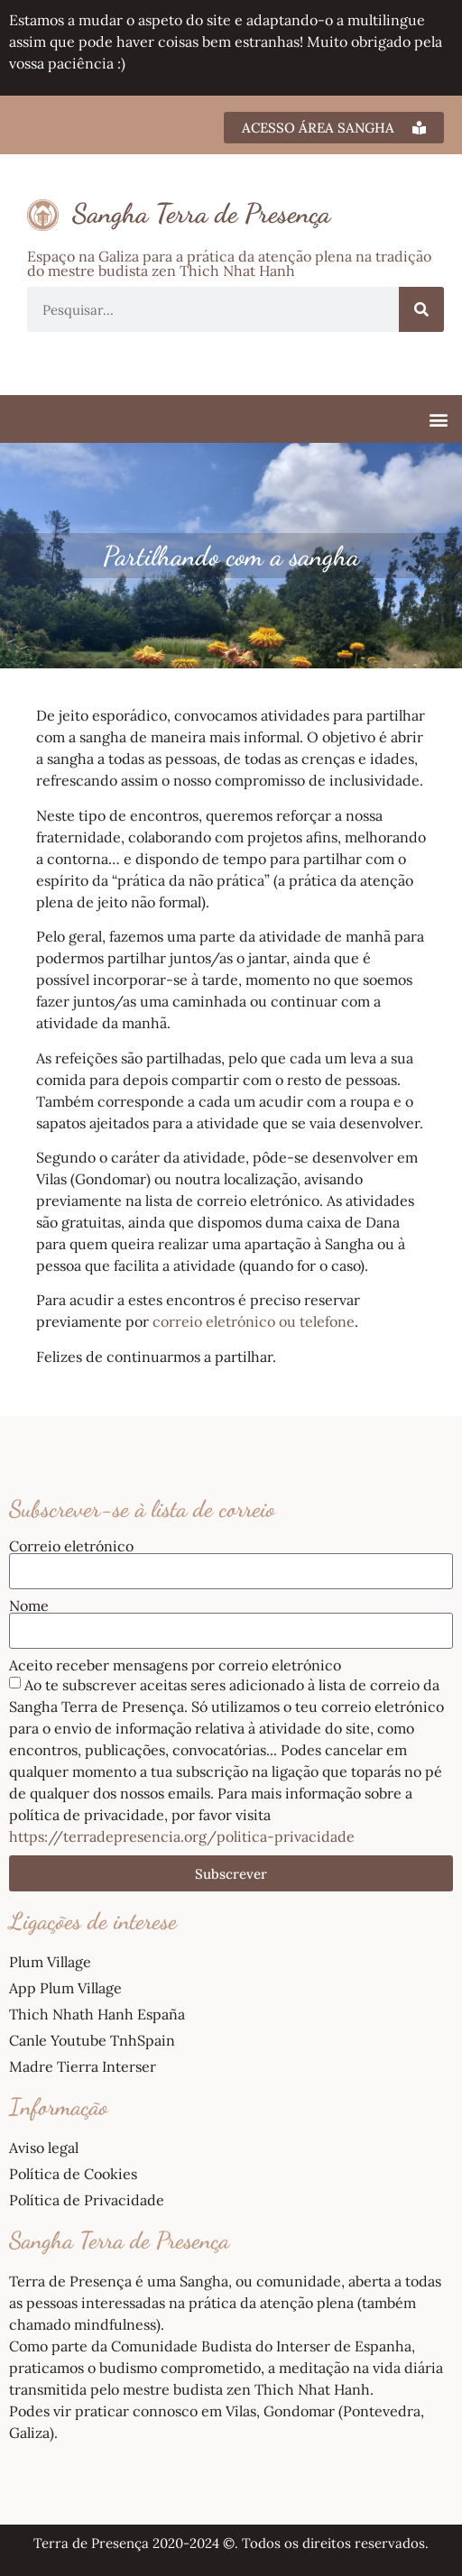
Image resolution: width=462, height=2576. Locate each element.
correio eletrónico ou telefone (253, 1321)
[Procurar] (421, 309)
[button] (438, 419)
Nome (29, 1605)
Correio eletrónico (71, 1546)
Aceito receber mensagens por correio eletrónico (175, 1665)
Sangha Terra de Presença (201, 213)
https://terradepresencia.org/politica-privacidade (182, 1836)
